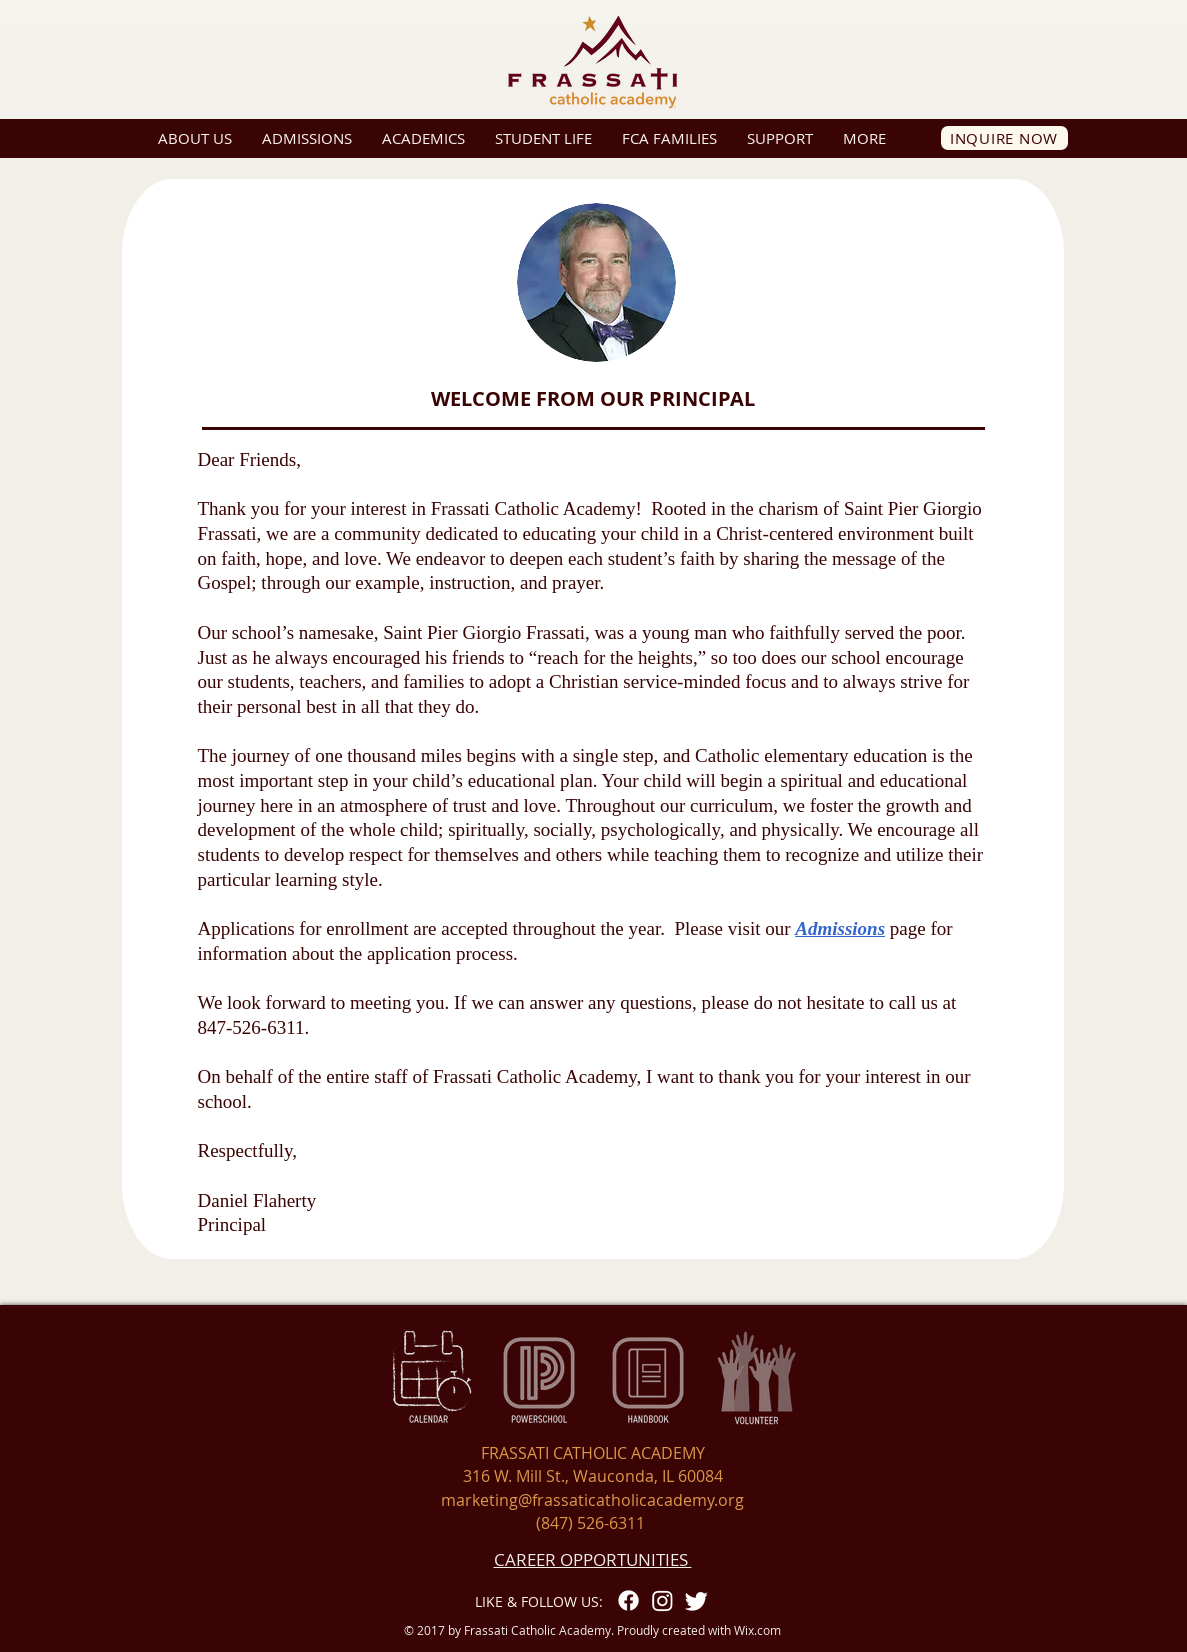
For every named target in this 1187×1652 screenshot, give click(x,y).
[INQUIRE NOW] (1004, 138)
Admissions (840, 928)
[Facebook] (628, 1600)
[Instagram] (662, 1600)
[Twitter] (696, 1600)
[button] (195, 138)
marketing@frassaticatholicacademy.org (592, 1500)
